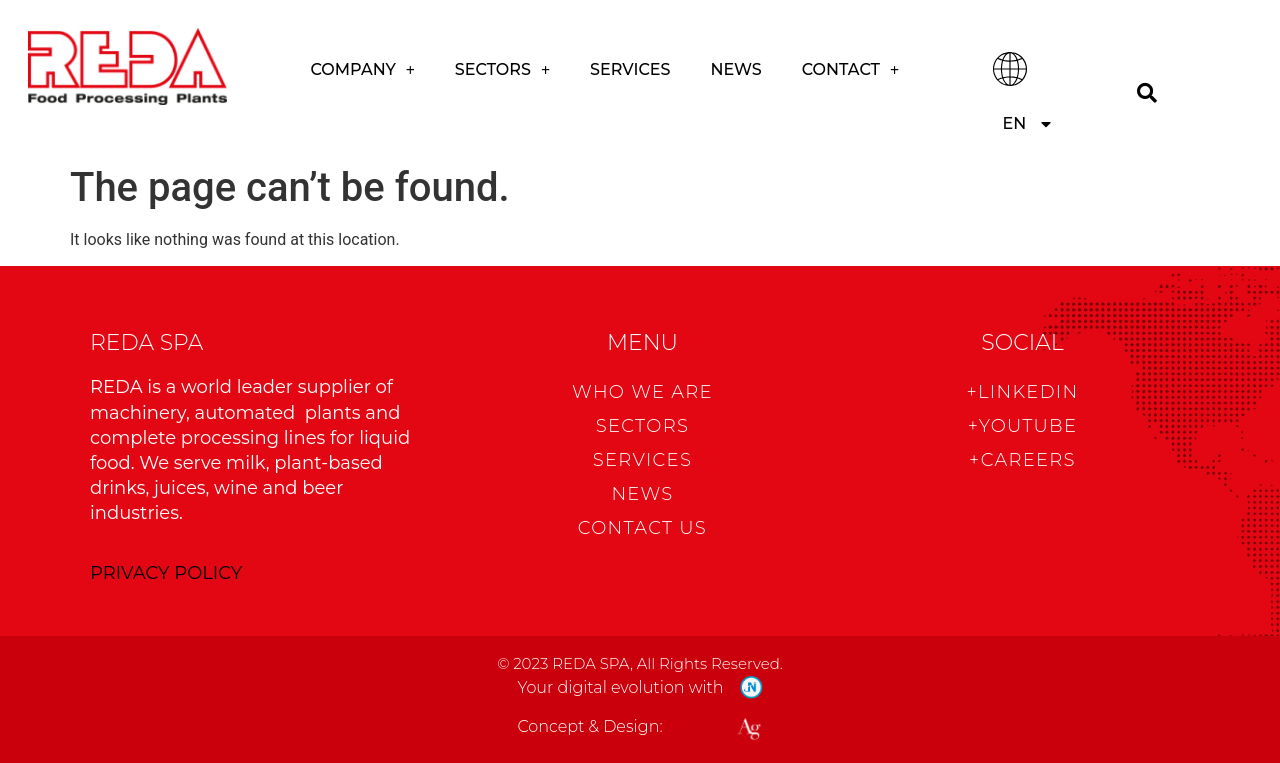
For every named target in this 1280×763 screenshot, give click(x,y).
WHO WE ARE (642, 392)
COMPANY (363, 70)
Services (630, 69)
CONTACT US (642, 528)
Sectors (502, 70)
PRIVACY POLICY (166, 573)
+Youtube (1023, 426)
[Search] (1146, 92)
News (735, 69)
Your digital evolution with (620, 687)
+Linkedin (1022, 392)
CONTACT (850, 70)
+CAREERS (1022, 460)
